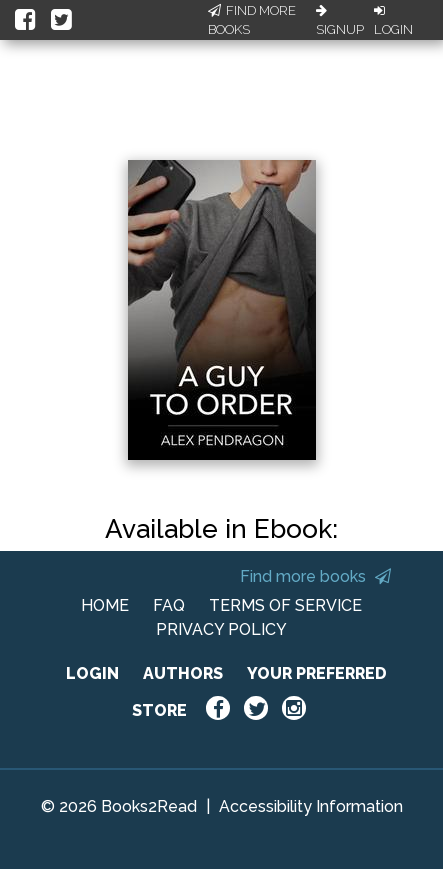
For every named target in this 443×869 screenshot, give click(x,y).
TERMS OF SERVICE (285, 605)
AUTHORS (183, 673)
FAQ (169, 605)
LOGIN (92, 673)
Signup (340, 21)
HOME (105, 605)
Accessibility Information (311, 806)
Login (393, 21)
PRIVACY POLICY (221, 629)
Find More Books (252, 20)
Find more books (315, 576)
